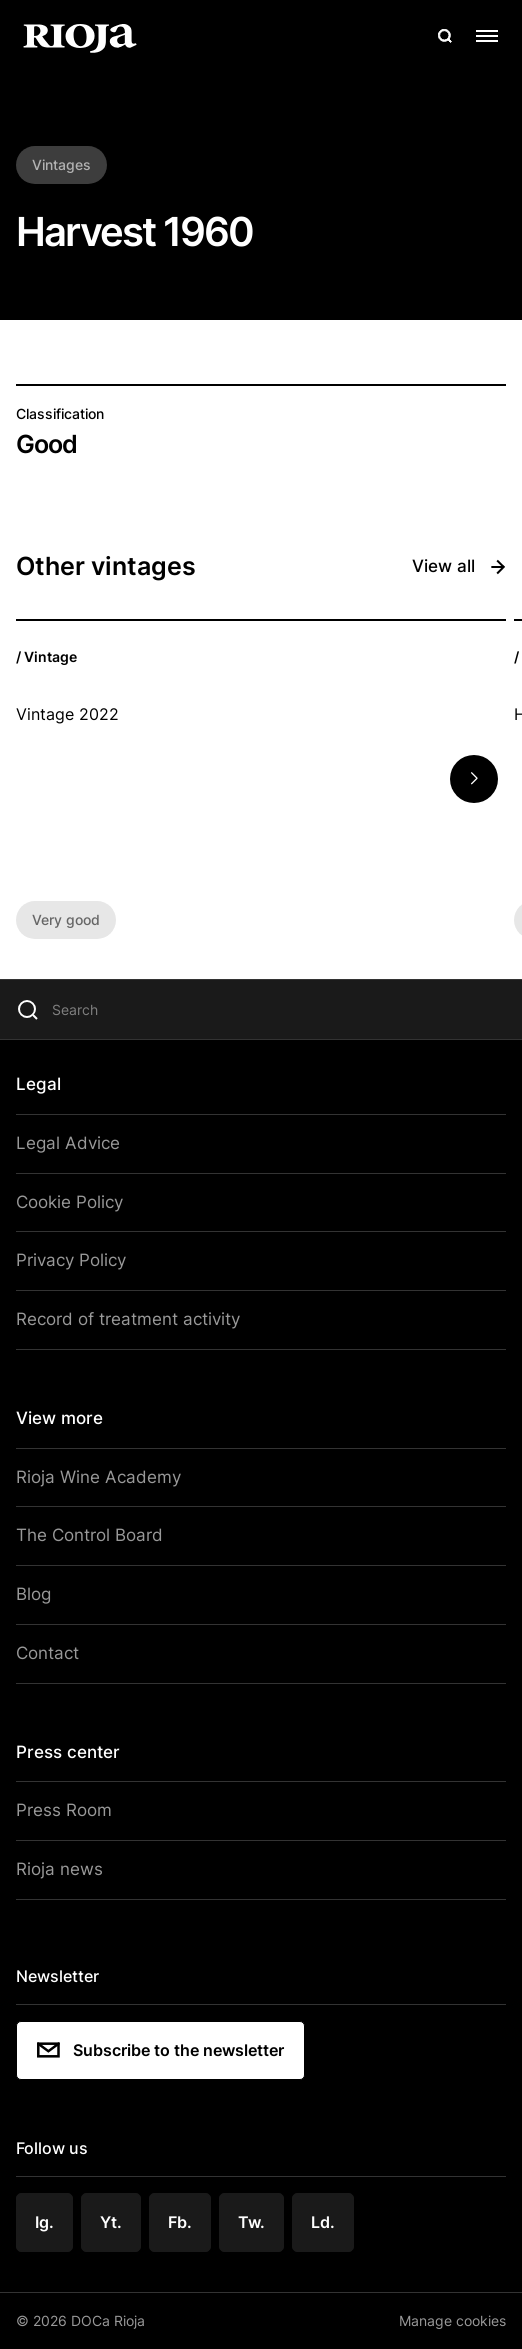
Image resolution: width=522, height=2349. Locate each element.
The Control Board (89, 1535)
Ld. (323, 2222)
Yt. (111, 2222)
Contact (47, 1653)
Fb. (180, 2222)
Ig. (44, 2222)
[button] (474, 779)
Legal (38, 1084)
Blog (33, 1594)
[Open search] (445, 36)
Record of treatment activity (128, 1319)
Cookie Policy (69, 1202)
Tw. (251, 2222)
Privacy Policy (71, 1260)
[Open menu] (487, 36)
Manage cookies (452, 2320)
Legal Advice (68, 1143)
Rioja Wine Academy (98, 1477)
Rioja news (59, 1869)
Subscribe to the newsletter (160, 2050)
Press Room (64, 1810)
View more (59, 1418)
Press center (68, 1752)
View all (459, 566)
